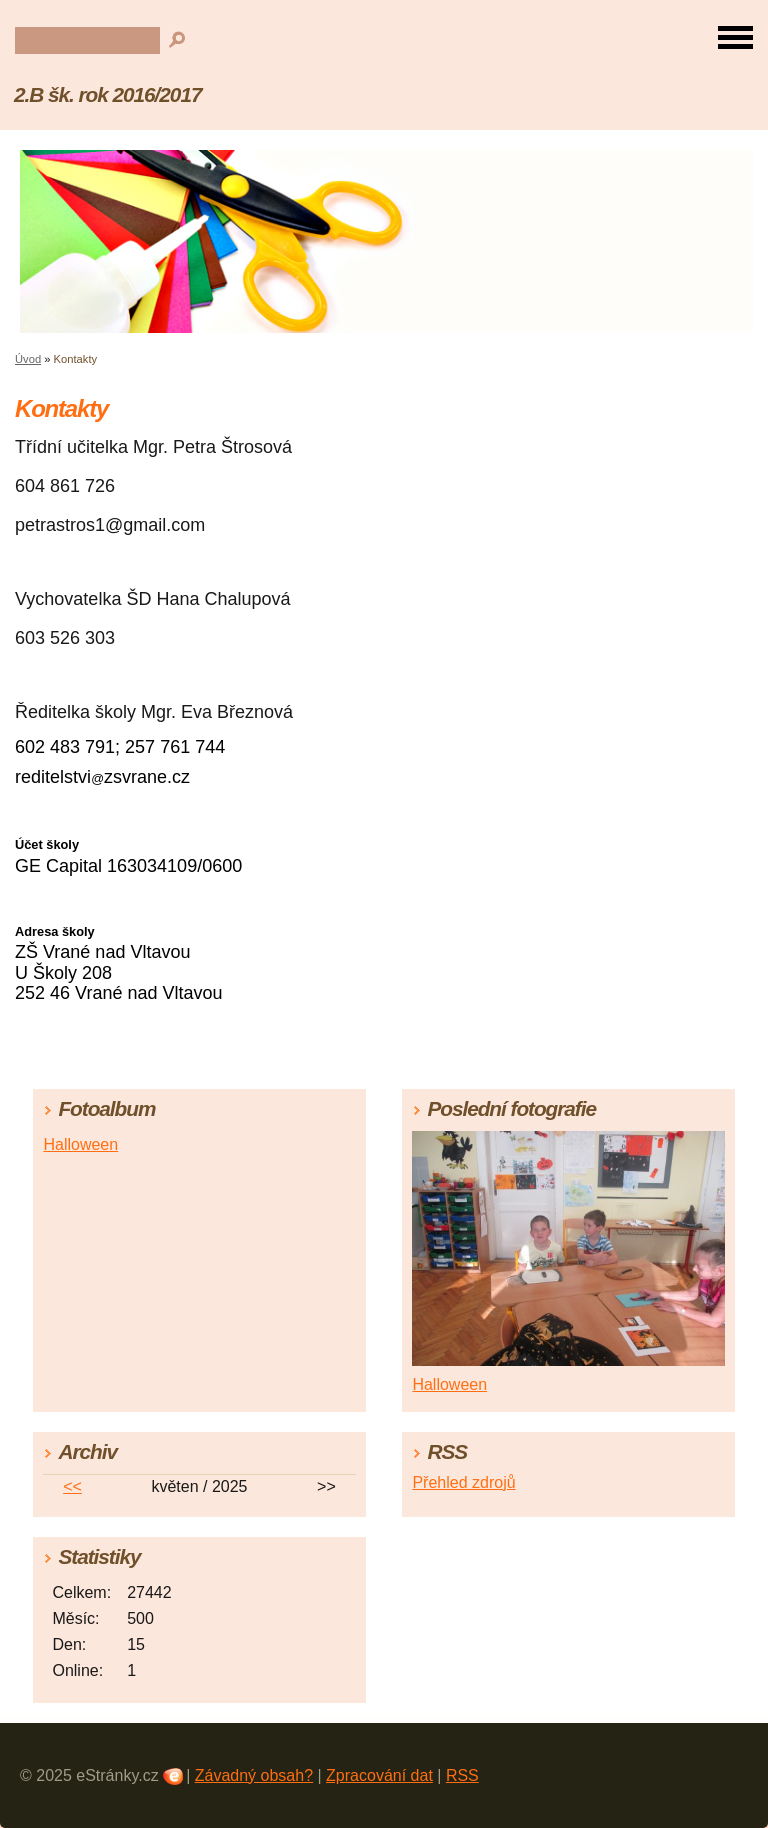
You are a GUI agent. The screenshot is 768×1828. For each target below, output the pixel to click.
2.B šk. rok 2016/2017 (107, 94)
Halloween (80, 1144)
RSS (462, 1775)
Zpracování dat (379, 1775)
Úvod (28, 359)
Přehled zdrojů (463, 1482)
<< (72, 1486)
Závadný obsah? (254, 1775)
